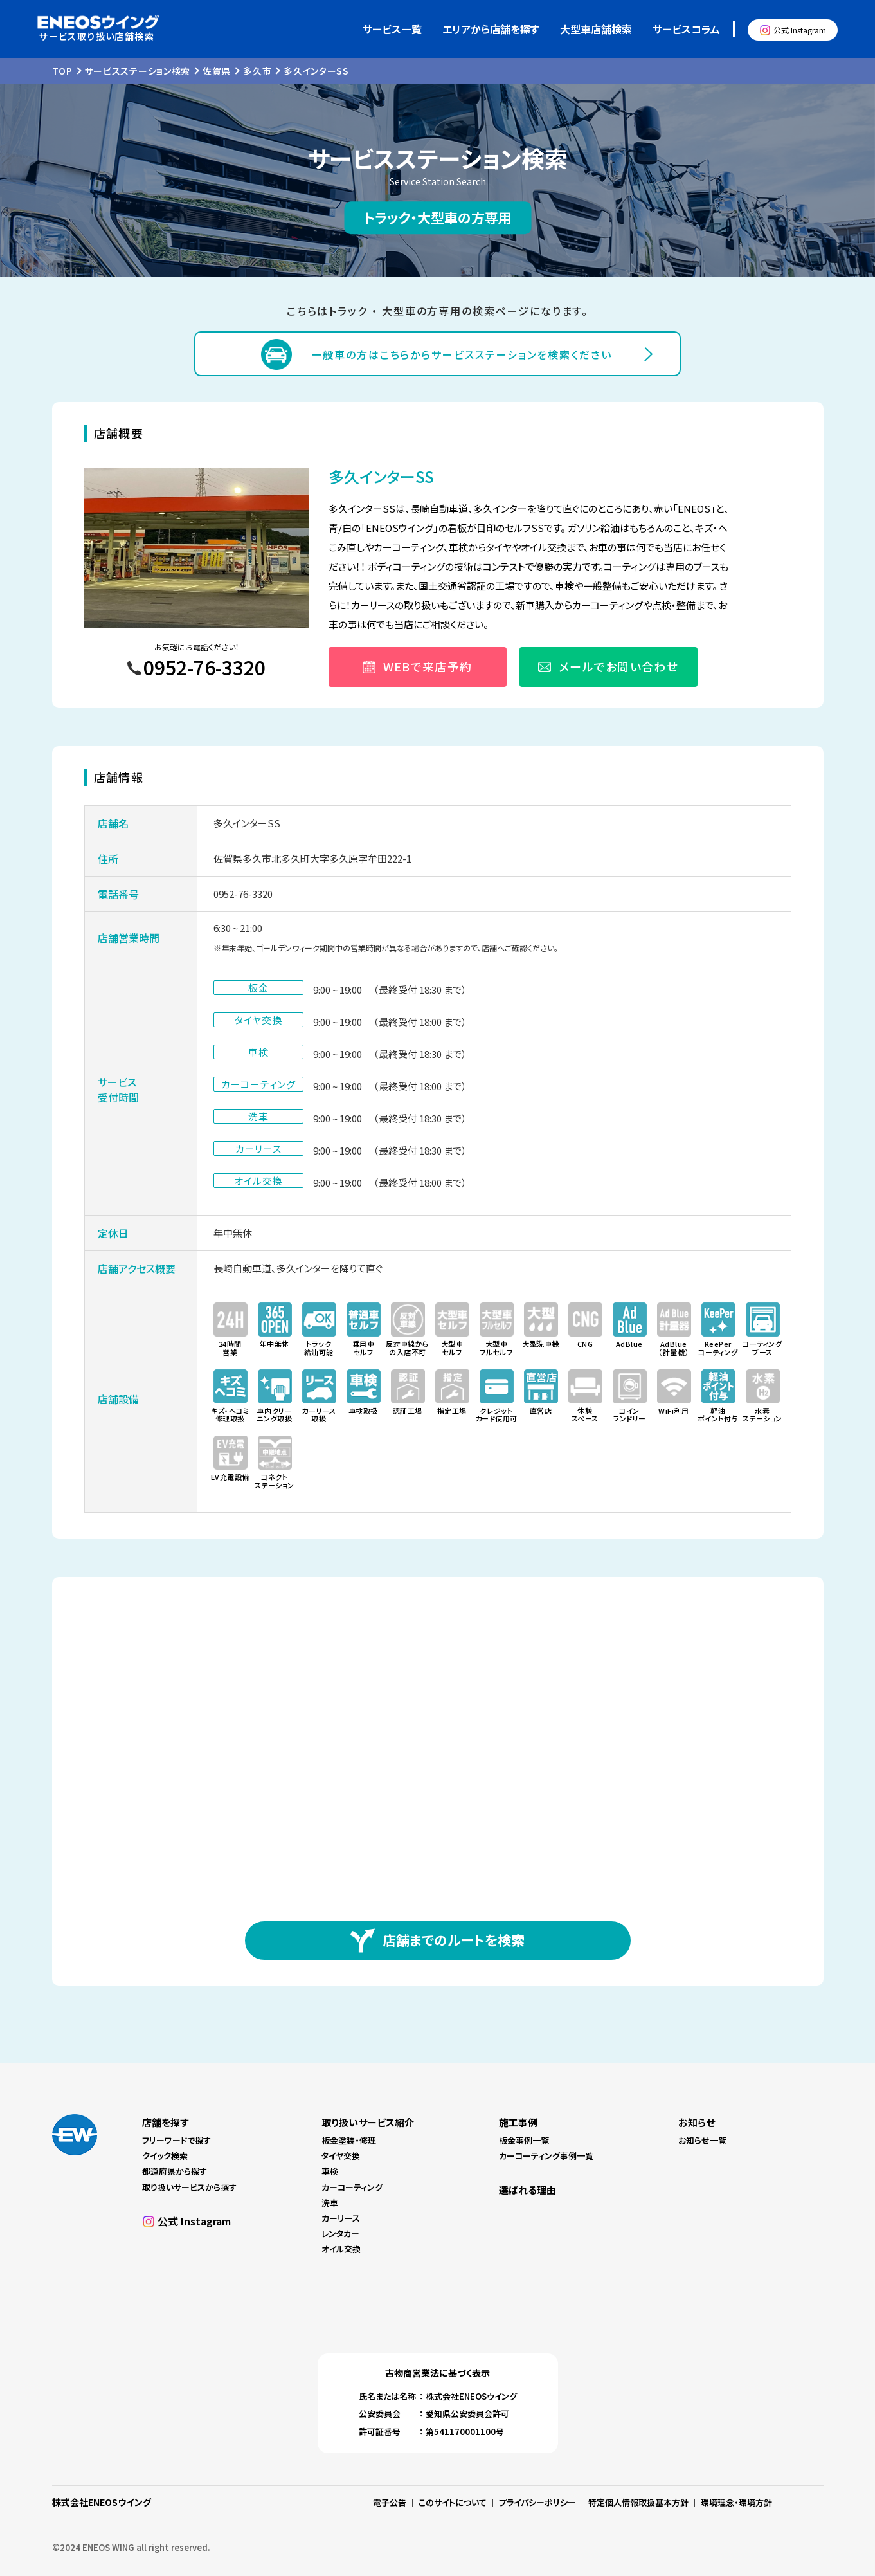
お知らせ (696, 2122)
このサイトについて (453, 2502)
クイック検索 (165, 2156)
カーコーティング (352, 2187)
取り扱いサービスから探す (189, 2187)
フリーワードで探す (176, 2140)
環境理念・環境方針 (736, 2502)
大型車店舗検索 (596, 29)
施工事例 (518, 2122)
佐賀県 (217, 70)
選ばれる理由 (527, 2190)
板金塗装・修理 (348, 2140)
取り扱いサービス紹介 (367, 2122)
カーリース (340, 2218)
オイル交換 (341, 2249)
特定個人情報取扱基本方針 (638, 2502)
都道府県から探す (174, 2171)
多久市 (257, 70)
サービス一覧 (392, 29)
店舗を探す (165, 2122)
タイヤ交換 (340, 2156)
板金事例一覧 (524, 2140)
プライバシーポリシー (537, 2502)
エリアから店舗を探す (490, 29)
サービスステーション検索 (137, 70)
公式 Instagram (799, 29)
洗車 (329, 2203)
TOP (62, 70)
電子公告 (389, 2502)
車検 (329, 2171)
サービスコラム (686, 29)
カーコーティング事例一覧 (546, 2156)
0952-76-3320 (243, 893)
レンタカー (340, 2233)
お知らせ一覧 (702, 2140)
